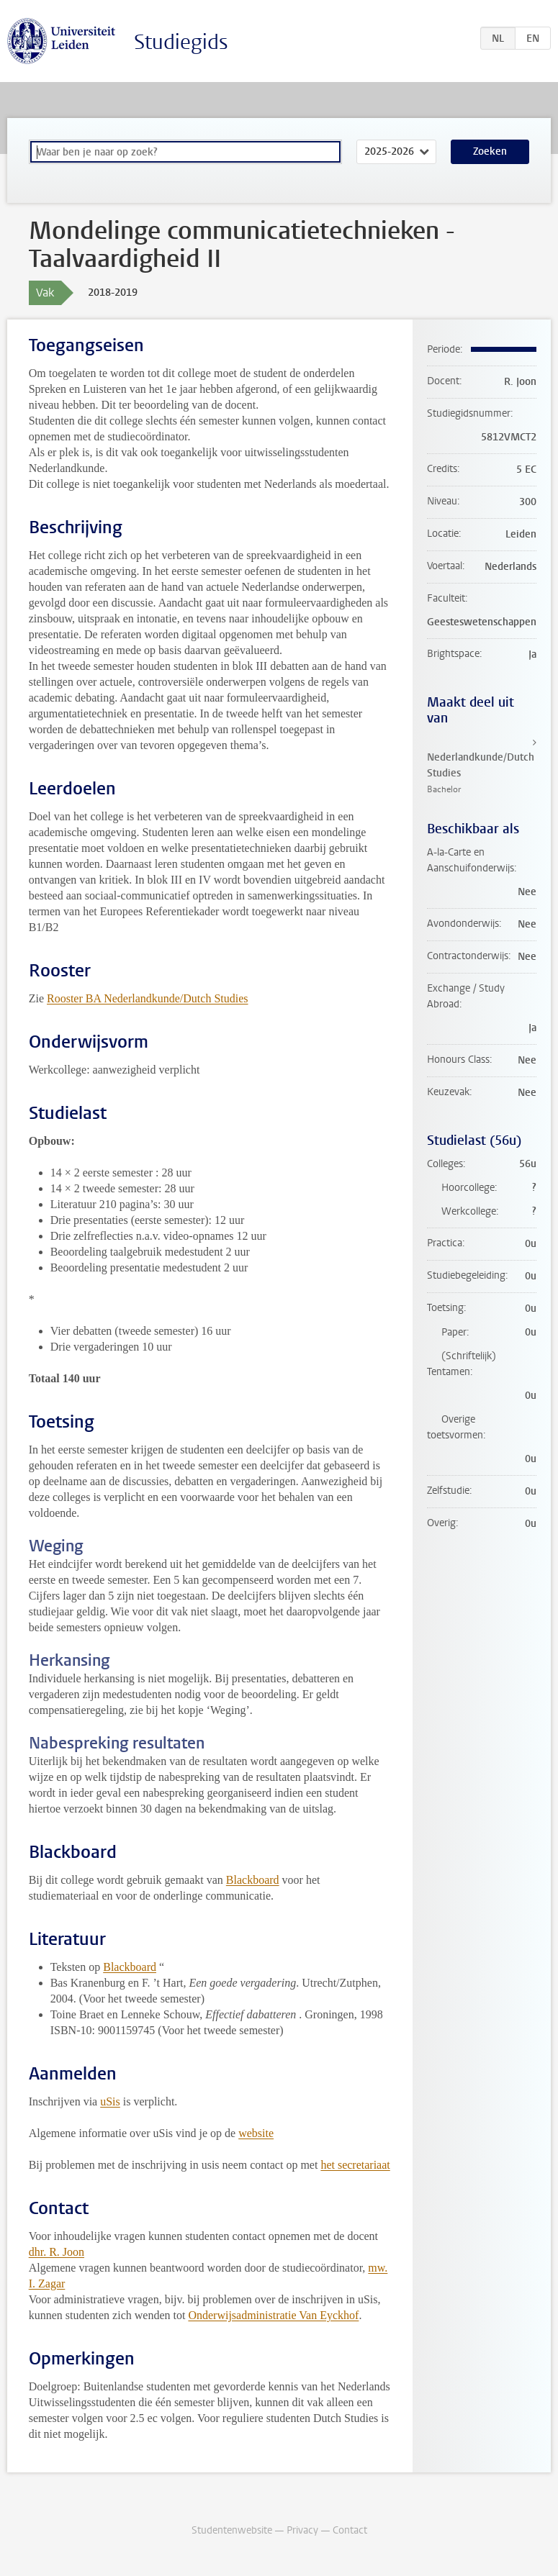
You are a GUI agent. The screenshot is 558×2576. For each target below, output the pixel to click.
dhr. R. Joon (56, 2252)
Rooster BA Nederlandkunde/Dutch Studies (147, 998)
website (256, 2133)
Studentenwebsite (232, 2530)
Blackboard (252, 1880)
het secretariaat (355, 2165)
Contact (350, 2530)
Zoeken (490, 151)
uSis (110, 2101)
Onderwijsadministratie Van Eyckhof (273, 2315)
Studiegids (181, 42)
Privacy (302, 2530)
